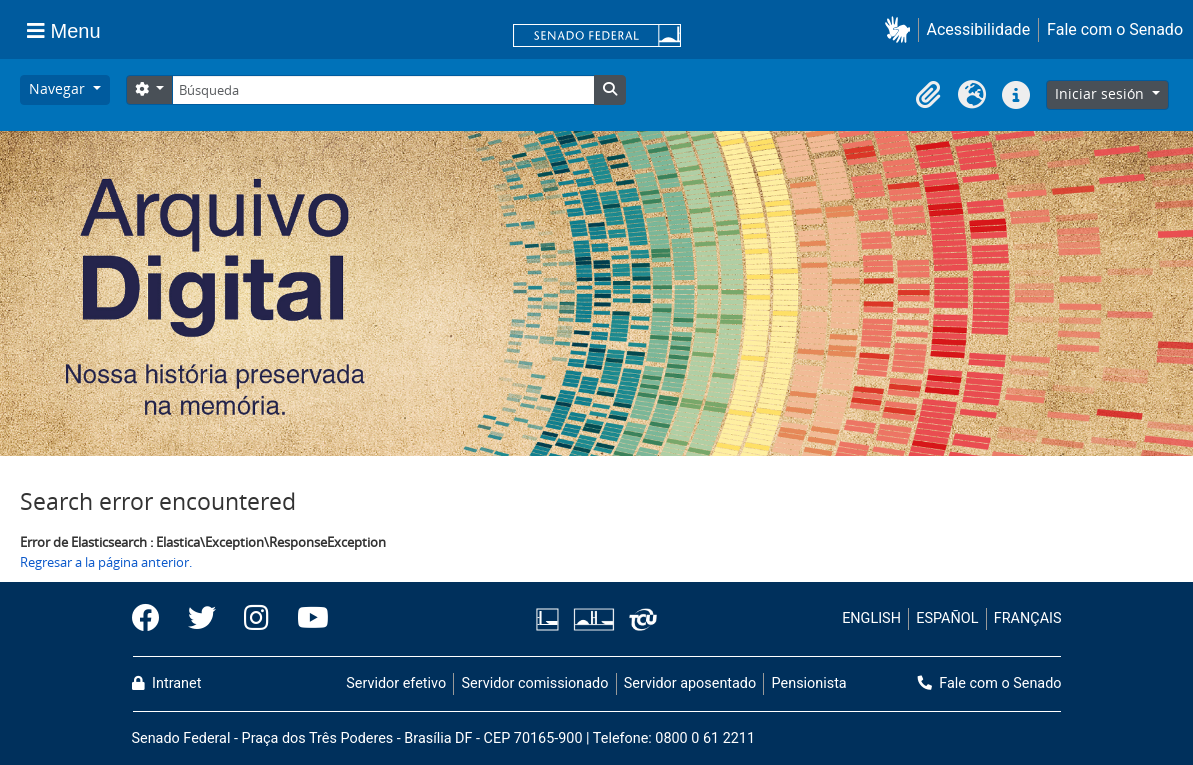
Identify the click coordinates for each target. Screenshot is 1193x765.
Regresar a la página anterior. (106, 562)
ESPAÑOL (947, 618)
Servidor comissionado (534, 683)
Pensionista (809, 683)
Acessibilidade (979, 29)
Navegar (59, 88)
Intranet (167, 683)
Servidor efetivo (396, 683)
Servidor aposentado (690, 683)
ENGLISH (871, 618)
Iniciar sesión (1101, 93)
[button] (901, 29)
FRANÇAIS (1028, 618)
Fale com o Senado (1115, 29)
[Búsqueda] (383, 90)
